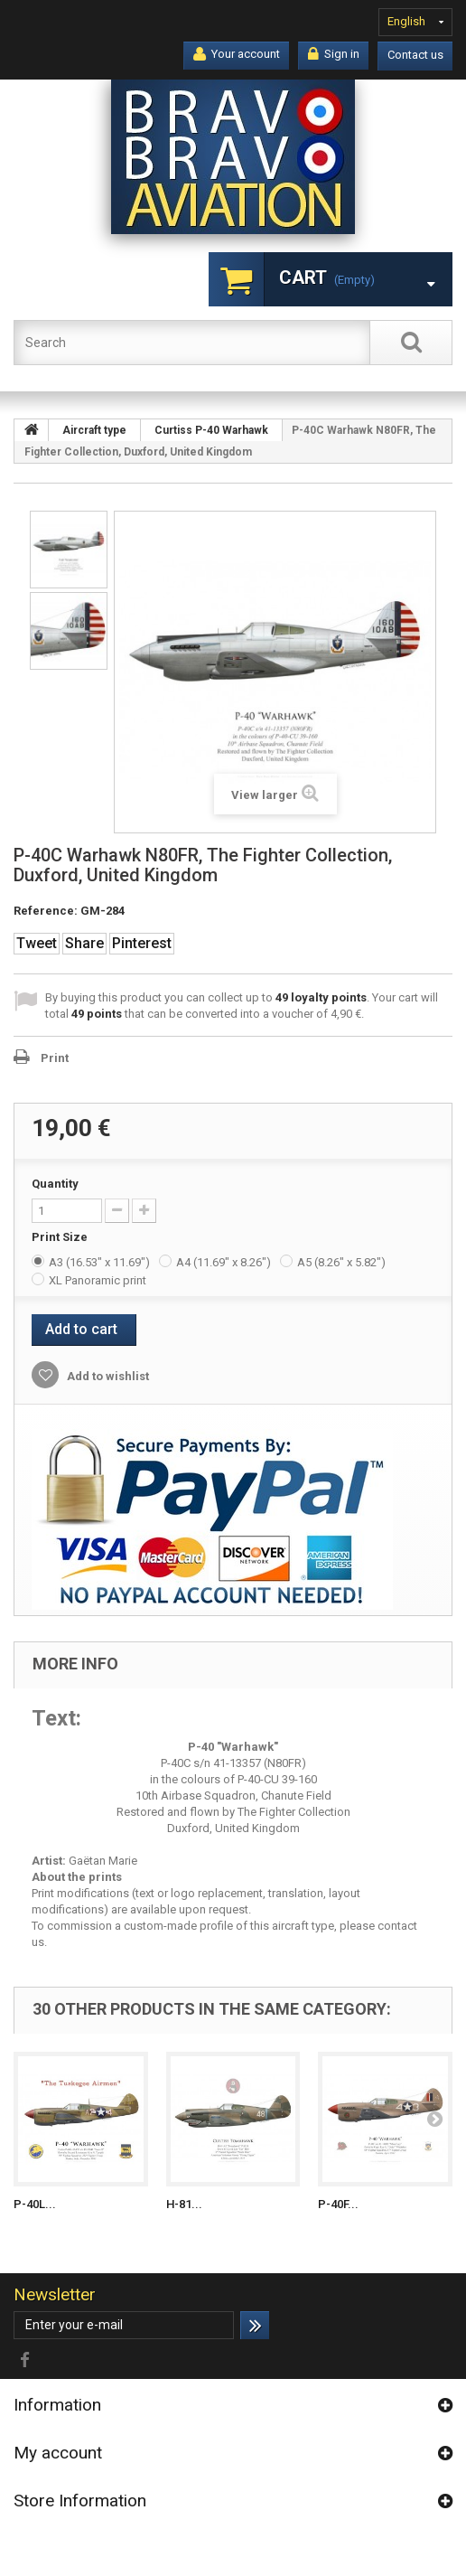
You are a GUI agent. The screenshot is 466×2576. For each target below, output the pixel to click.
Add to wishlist (106, 1376)
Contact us (415, 54)
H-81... (184, 2204)
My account (58, 2452)
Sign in (333, 54)
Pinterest (142, 943)
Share (84, 943)
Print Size (61, 1237)
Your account (236, 54)
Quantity (55, 1183)
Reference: (46, 910)
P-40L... (35, 2204)
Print (55, 1058)
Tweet (36, 943)
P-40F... (338, 2204)
